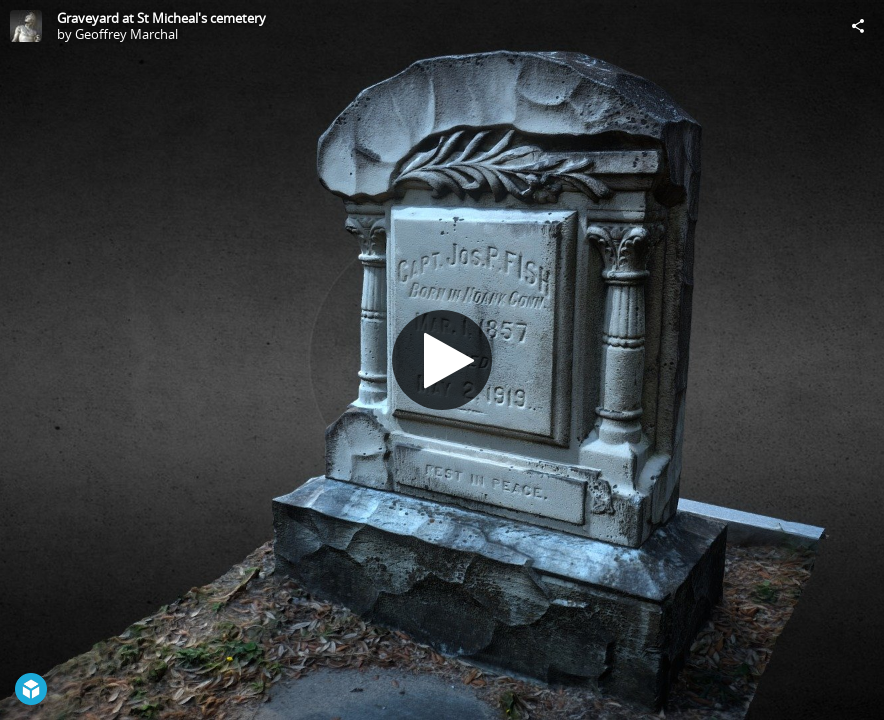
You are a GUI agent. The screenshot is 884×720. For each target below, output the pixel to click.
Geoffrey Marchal (126, 34)
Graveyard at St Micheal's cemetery (161, 18)
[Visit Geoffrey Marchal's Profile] (26, 26)
